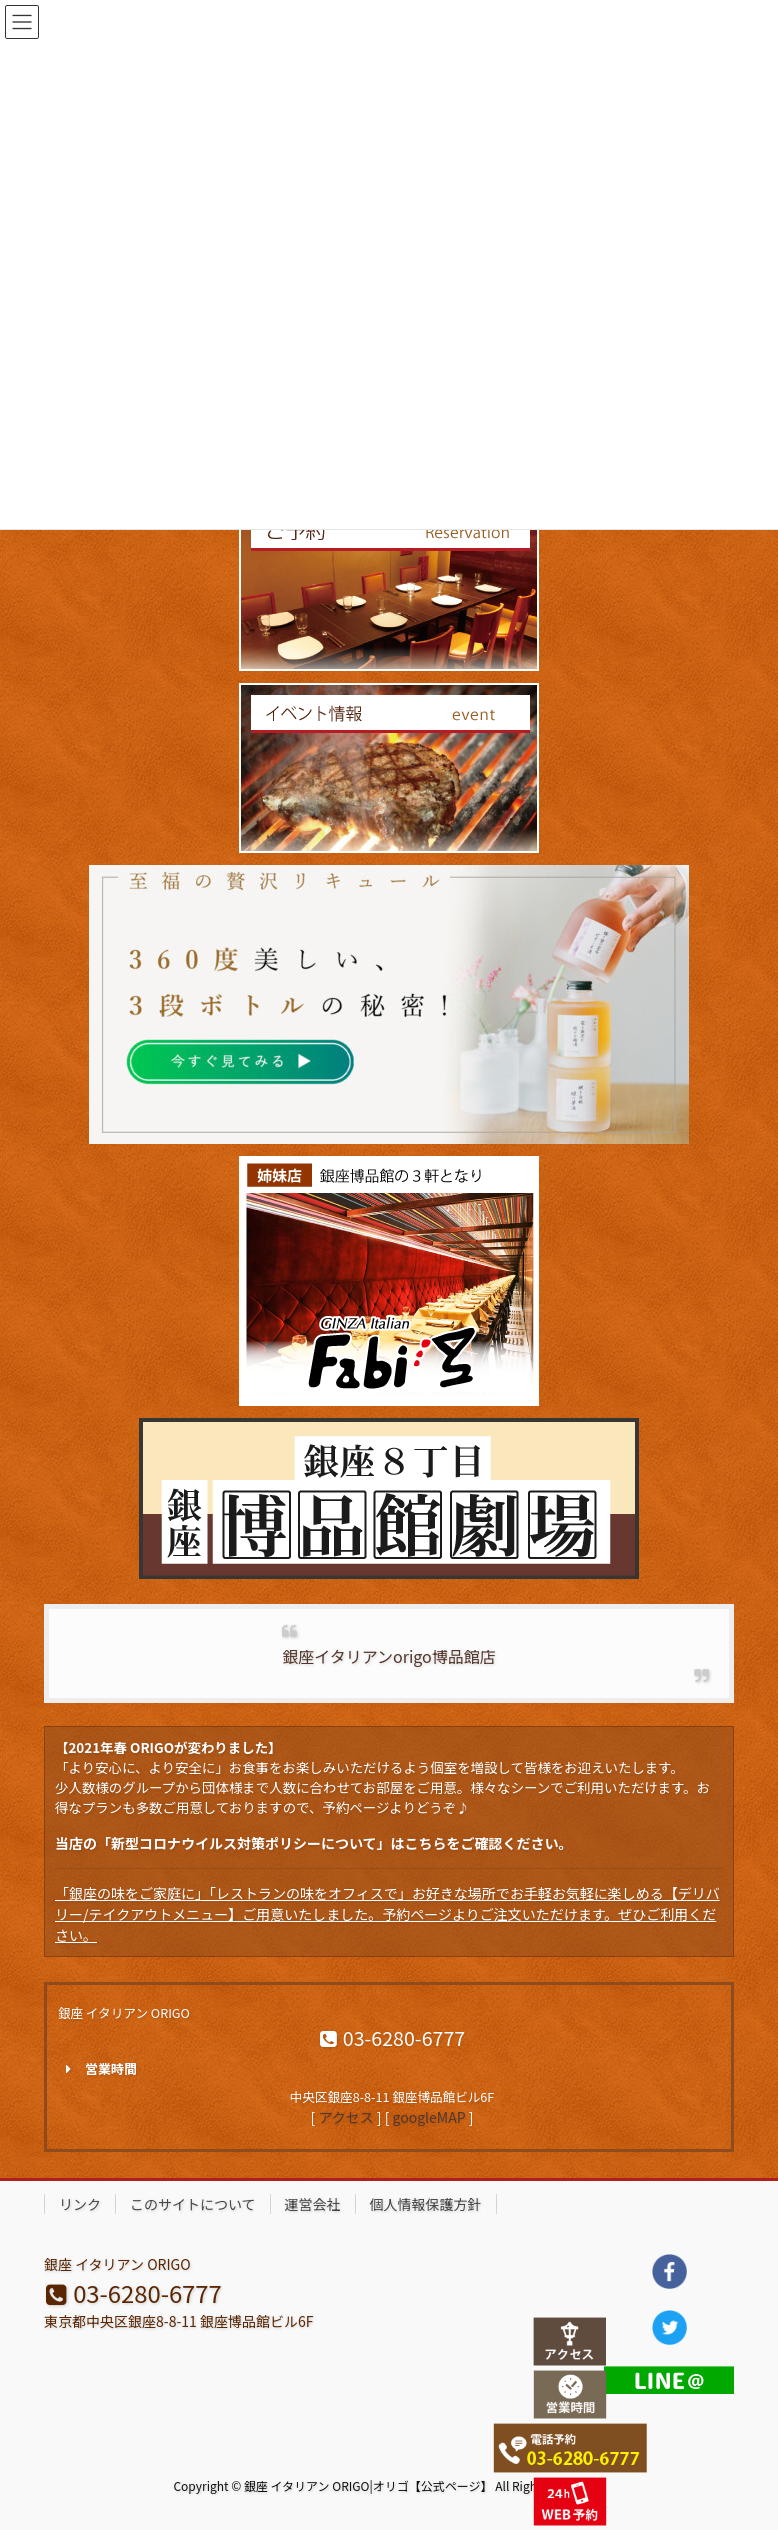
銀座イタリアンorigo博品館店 (388, 1656)
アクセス (345, 2117)
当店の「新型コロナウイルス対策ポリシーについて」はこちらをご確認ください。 (314, 1843)
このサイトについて (193, 2204)
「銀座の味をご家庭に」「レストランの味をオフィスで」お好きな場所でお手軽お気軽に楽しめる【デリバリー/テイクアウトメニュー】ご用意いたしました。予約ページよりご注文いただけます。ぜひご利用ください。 (387, 1914)
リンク (80, 2204)
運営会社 (313, 2204)
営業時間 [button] (97, 2069)
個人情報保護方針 (426, 2204)
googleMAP (429, 2117)
